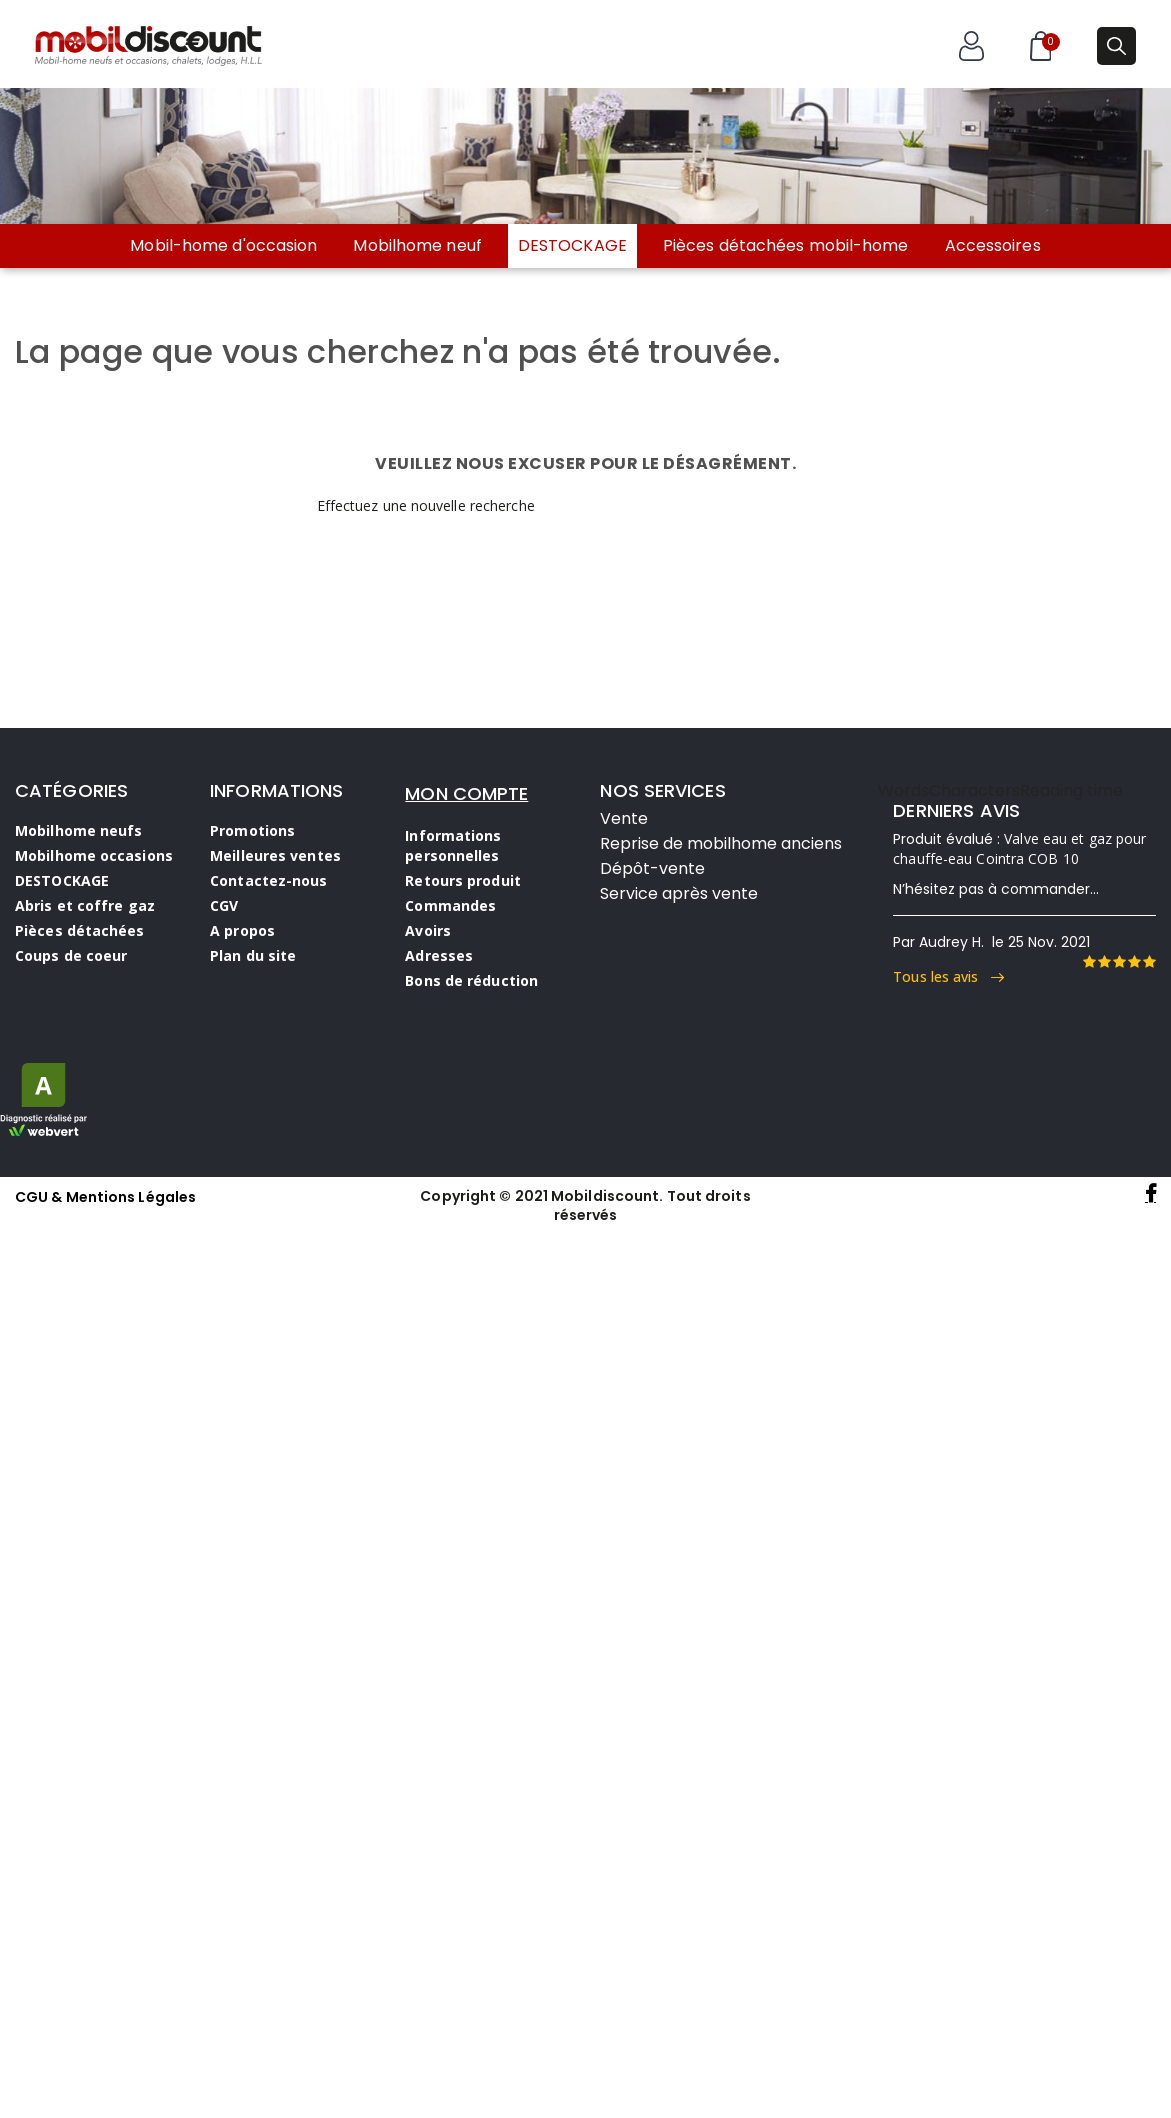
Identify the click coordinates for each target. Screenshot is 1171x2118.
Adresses (439, 955)
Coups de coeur (71, 955)
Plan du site (253, 955)
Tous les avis (948, 976)
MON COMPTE (466, 793)
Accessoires (993, 246)
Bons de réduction (471, 980)
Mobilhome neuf (417, 246)
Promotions (252, 830)
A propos (242, 930)
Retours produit (463, 880)
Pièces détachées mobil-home (786, 246)
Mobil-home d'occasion (223, 246)
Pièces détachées (80, 930)
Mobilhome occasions (94, 855)
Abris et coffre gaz (85, 905)
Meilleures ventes (275, 855)
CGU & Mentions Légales (105, 1197)
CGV (224, 905)
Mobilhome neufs (79, 830)
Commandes (450, 905)
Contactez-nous (268, 880)
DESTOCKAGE (572, 245)
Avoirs (428, 930)
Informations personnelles (453, 845)
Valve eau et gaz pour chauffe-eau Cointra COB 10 (1019, 848)
